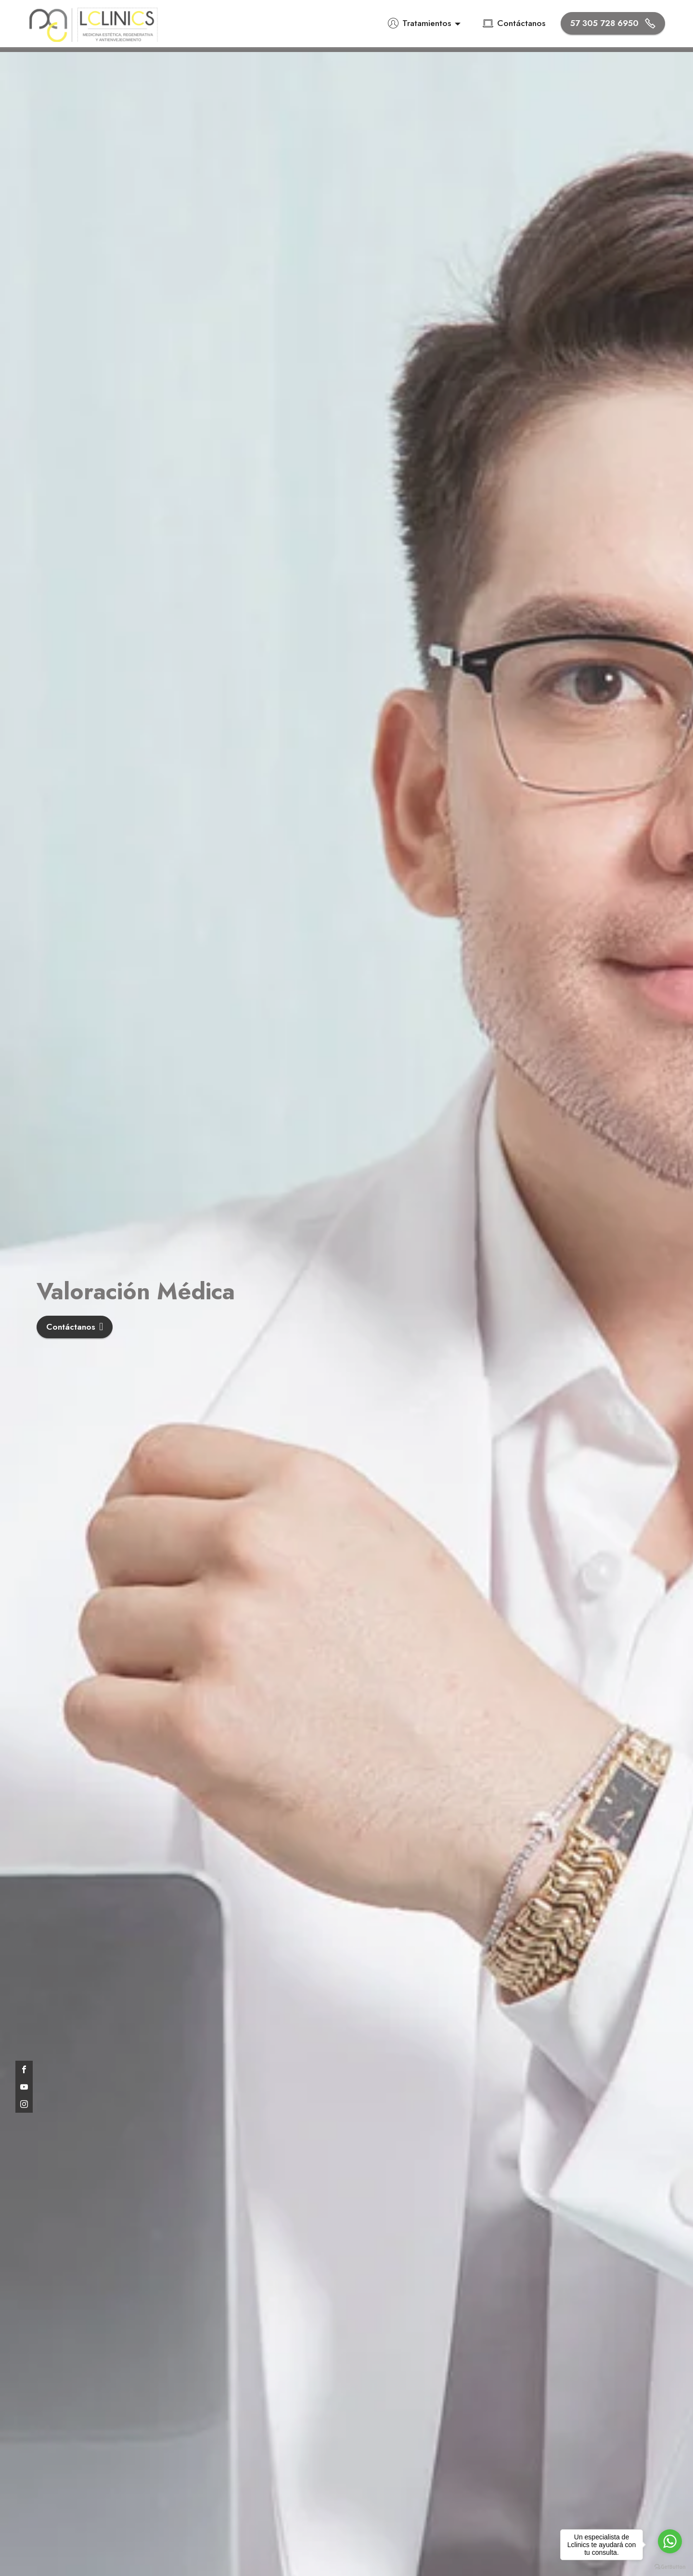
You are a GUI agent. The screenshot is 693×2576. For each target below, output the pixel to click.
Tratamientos (419, 23)
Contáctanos (514, 23)
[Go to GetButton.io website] (669, 2566)
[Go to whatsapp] (670, 2541)
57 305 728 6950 (612, 23)
